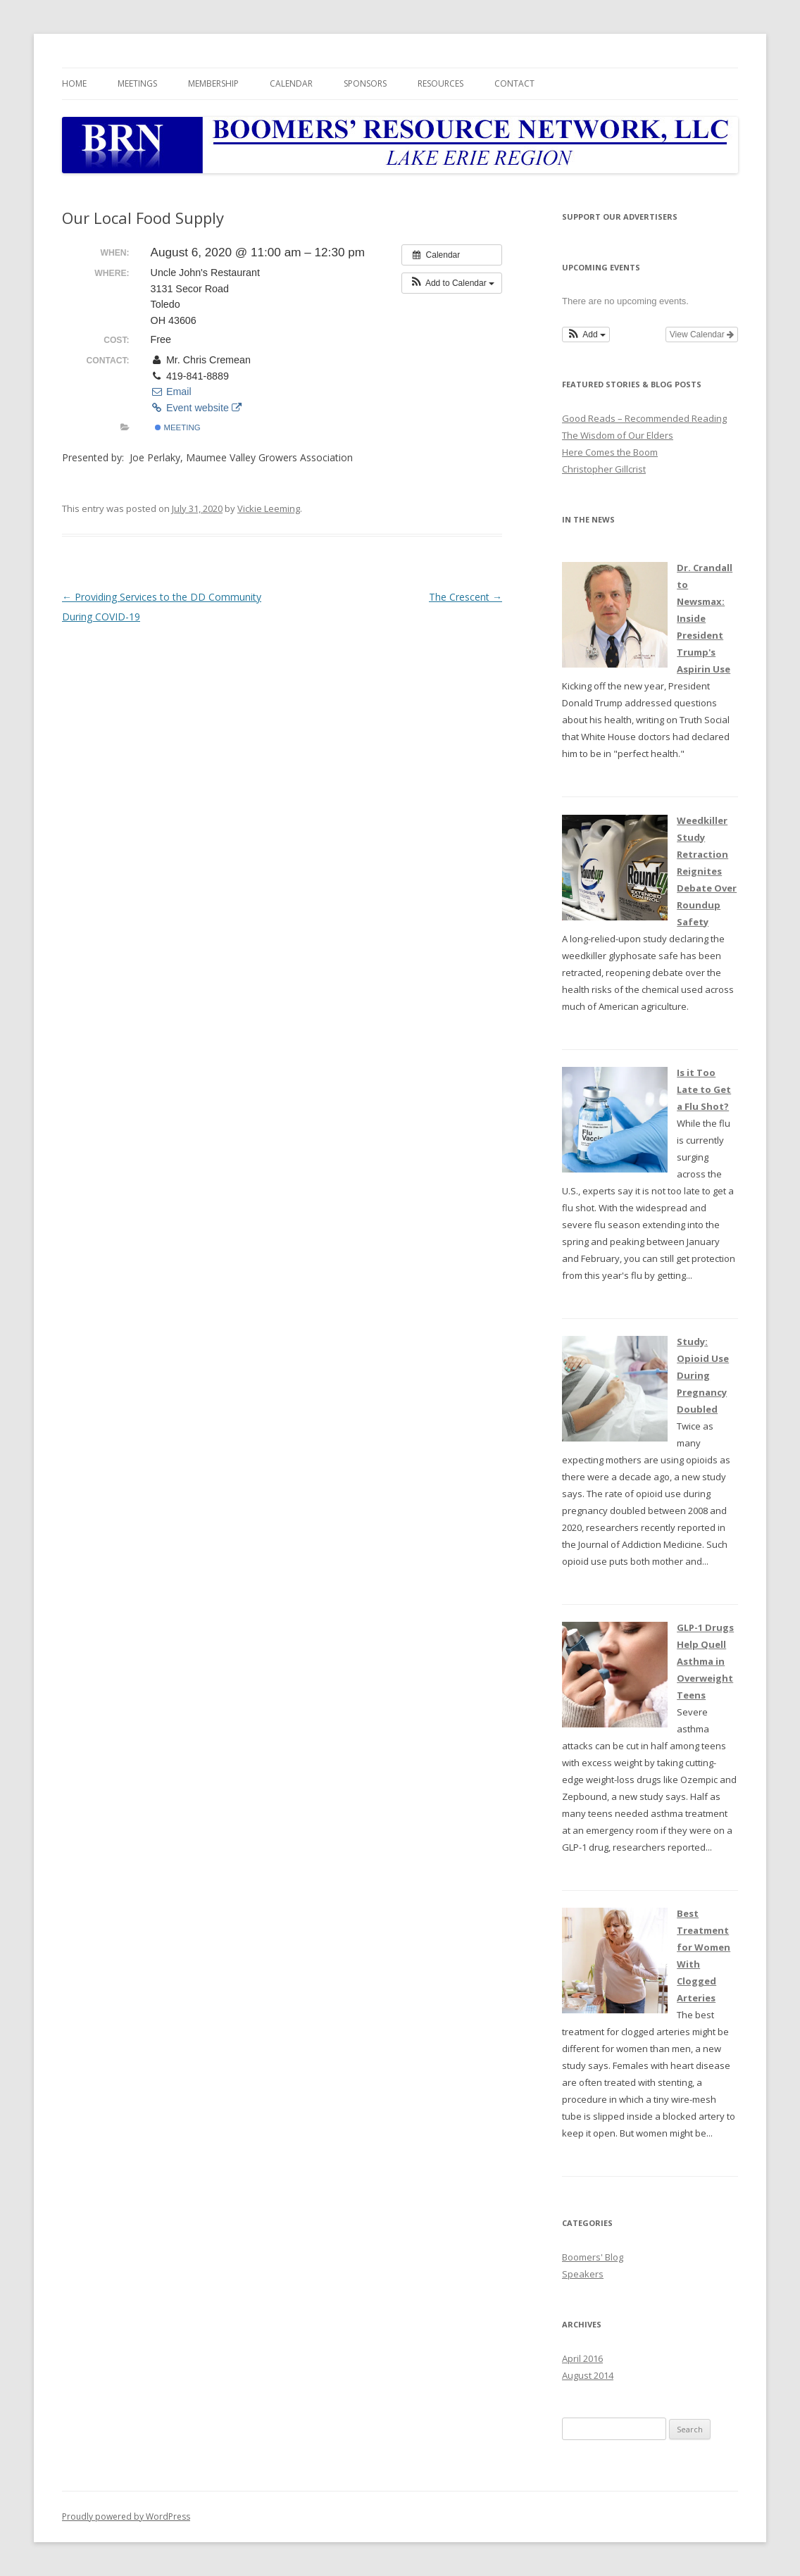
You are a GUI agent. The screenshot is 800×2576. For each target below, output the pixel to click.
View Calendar (702, 334)
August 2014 (587, 2375)
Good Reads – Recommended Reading (644, 418)
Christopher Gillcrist (604, 469)
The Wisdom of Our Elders (617, 435)
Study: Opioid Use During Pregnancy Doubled (703, 1375)
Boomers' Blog (592, 2257)
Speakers (583, 2274)
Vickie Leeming (268, 508)
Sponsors (365, 83)
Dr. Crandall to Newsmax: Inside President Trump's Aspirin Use (704, 618)
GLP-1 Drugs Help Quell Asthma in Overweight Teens (705, 1661)
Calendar (291, 83)
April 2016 (582, 2358)
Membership (213, 83)
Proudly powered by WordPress (126, 2516)
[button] (451, 283)
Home (74, 83)
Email (171, 391)
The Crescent (465, 597)
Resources (440, 83)
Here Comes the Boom (610, 452)
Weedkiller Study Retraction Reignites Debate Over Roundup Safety (707, 871)
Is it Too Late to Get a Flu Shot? (704, 1089)
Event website (196, 407)
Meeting (177, 427)
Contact (514, 83)
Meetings (137, 83)
